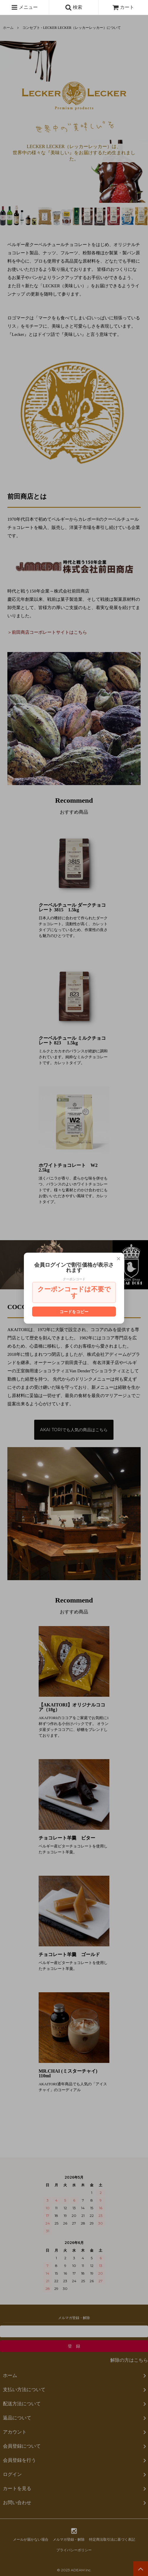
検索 (73, 7)
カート (123, 7)
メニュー (24, 7)
